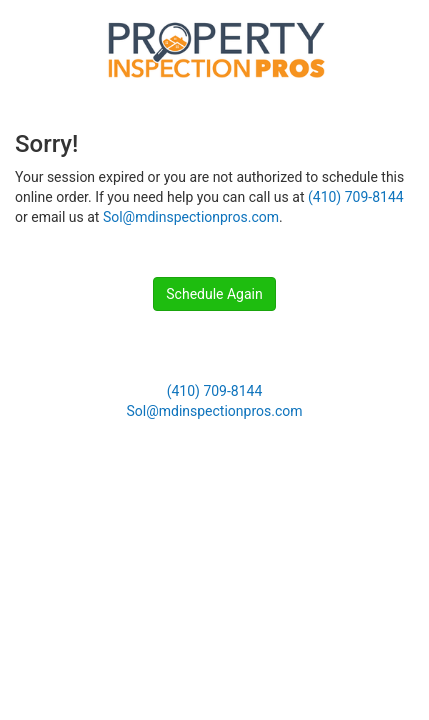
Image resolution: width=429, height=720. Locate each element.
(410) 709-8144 (356, 197)
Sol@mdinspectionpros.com (191, 217)
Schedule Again (214, 294)
